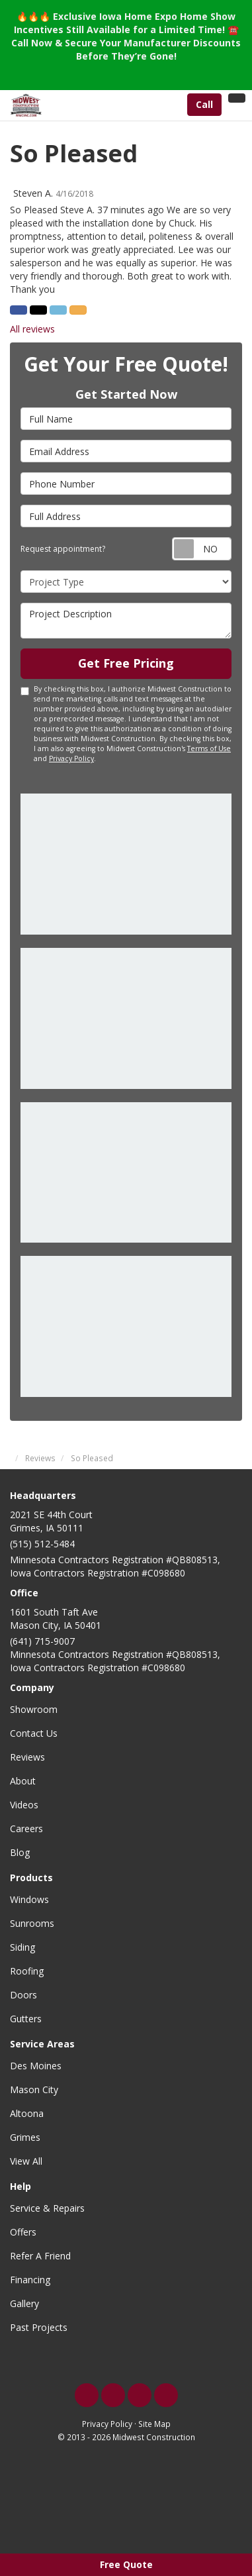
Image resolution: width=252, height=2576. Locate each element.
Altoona (27, 2113)
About (23, 1781)
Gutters (26, 2018)
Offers (23, 2232)
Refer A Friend (40, 2255)
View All (26, 2161)
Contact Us (34, 1733)
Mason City (34, 2089)
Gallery (24, 2303)
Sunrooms (32, 1923)
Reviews (27, 1757)
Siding (22, 1947)
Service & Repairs (47, 2208)
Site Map (154, 2423)
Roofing (27, 1971)
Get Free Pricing (126, 663)
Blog (20, 1852)
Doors (23, 1994)
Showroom (34, 1709)
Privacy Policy (71, 758)
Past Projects (38, 2327)
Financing (30, 2279)
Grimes (25, 2137)
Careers (26, 1828)
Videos (24, 1804)
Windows (29, 1899)
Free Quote (126, 2564)
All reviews (32, 329)
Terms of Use (209, 748)
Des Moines (36, 2065)
